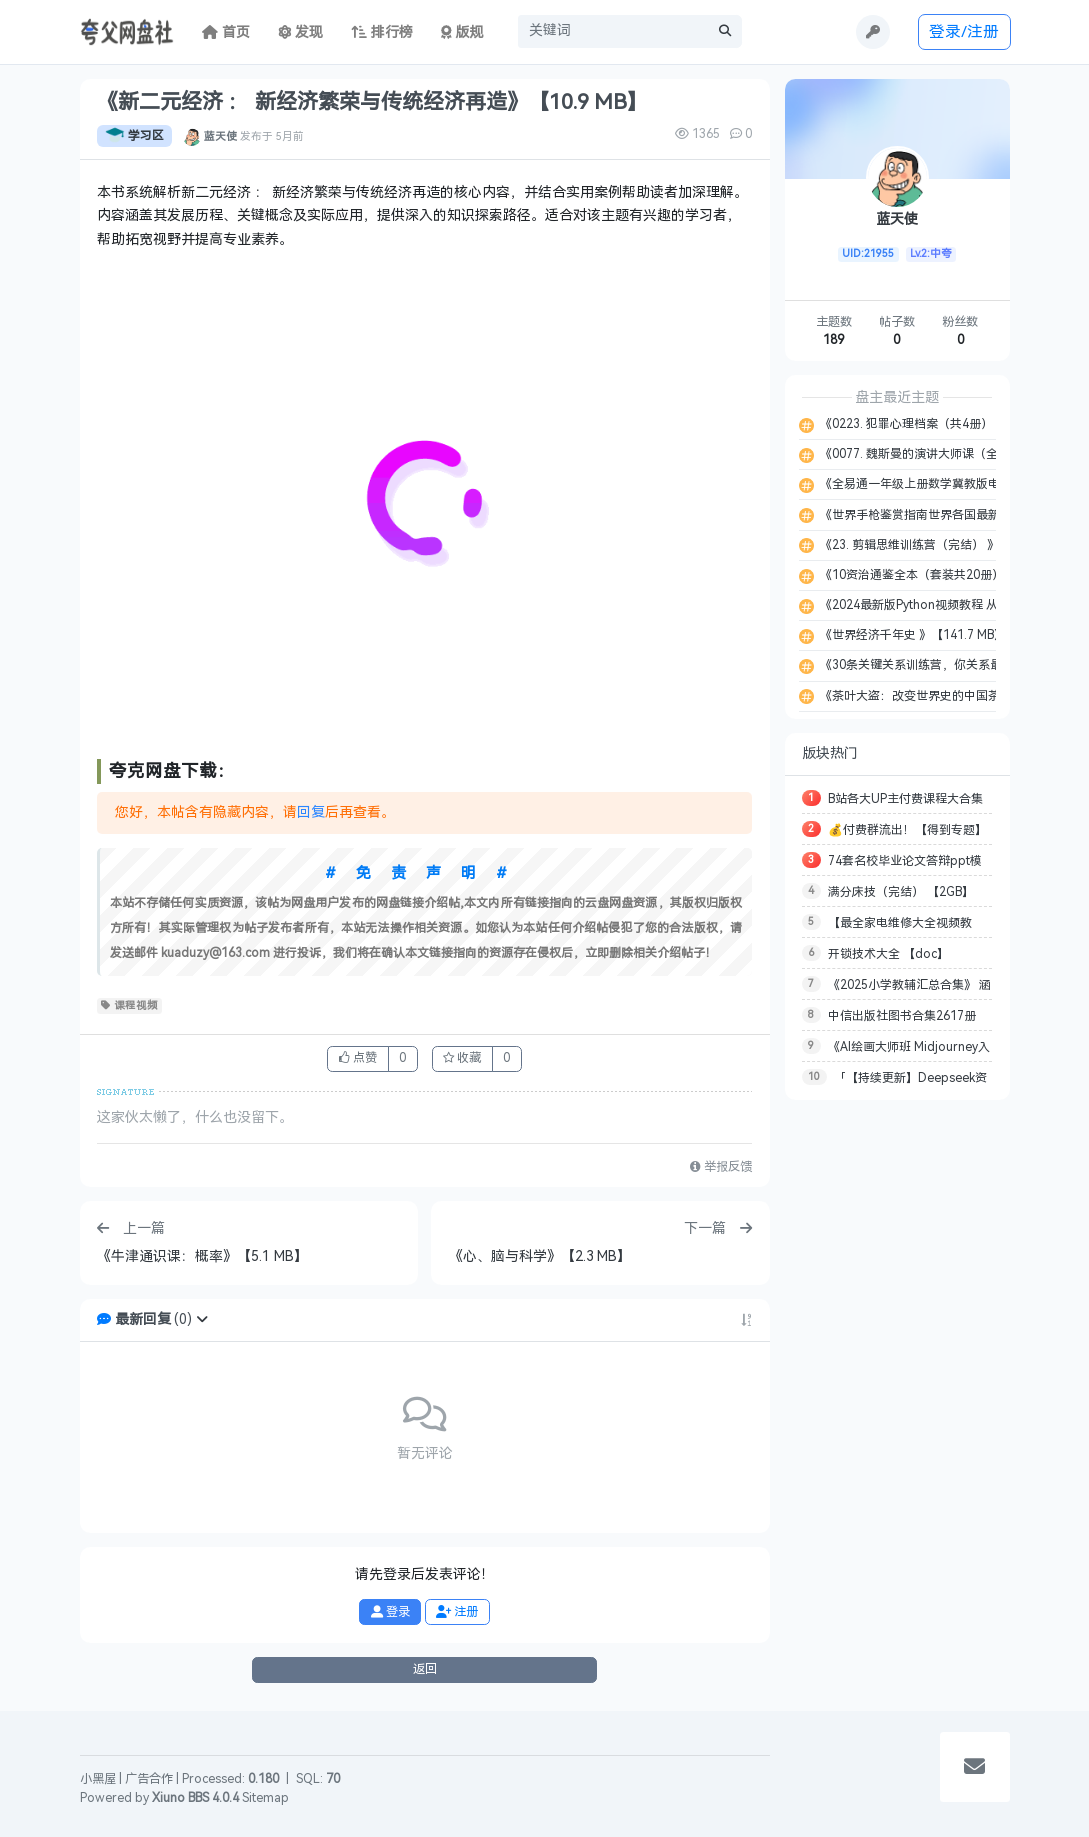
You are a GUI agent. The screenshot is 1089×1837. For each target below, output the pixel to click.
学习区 (134, 136)
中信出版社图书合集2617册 (902, 1016)
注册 (457, 1612)
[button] (202, 1319)
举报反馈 (721, 1167)
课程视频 (129, 1006)
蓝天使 (220, 136)
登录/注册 (964, 31)
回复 (311, 812)
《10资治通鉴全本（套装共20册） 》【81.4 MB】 (952, 575)
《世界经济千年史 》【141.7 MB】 (911, 635)
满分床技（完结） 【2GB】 (901, 892)
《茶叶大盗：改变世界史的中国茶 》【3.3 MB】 (946, 696)
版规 (462, 32)
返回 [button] (425, 1669)
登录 (390, 1612)
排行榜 (382, 32)
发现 (301, 32)
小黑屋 (98, 1779)
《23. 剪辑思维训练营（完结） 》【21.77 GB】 (945, 545)
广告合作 (149, 1779)
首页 (226, 32)
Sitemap (265, 1798)
